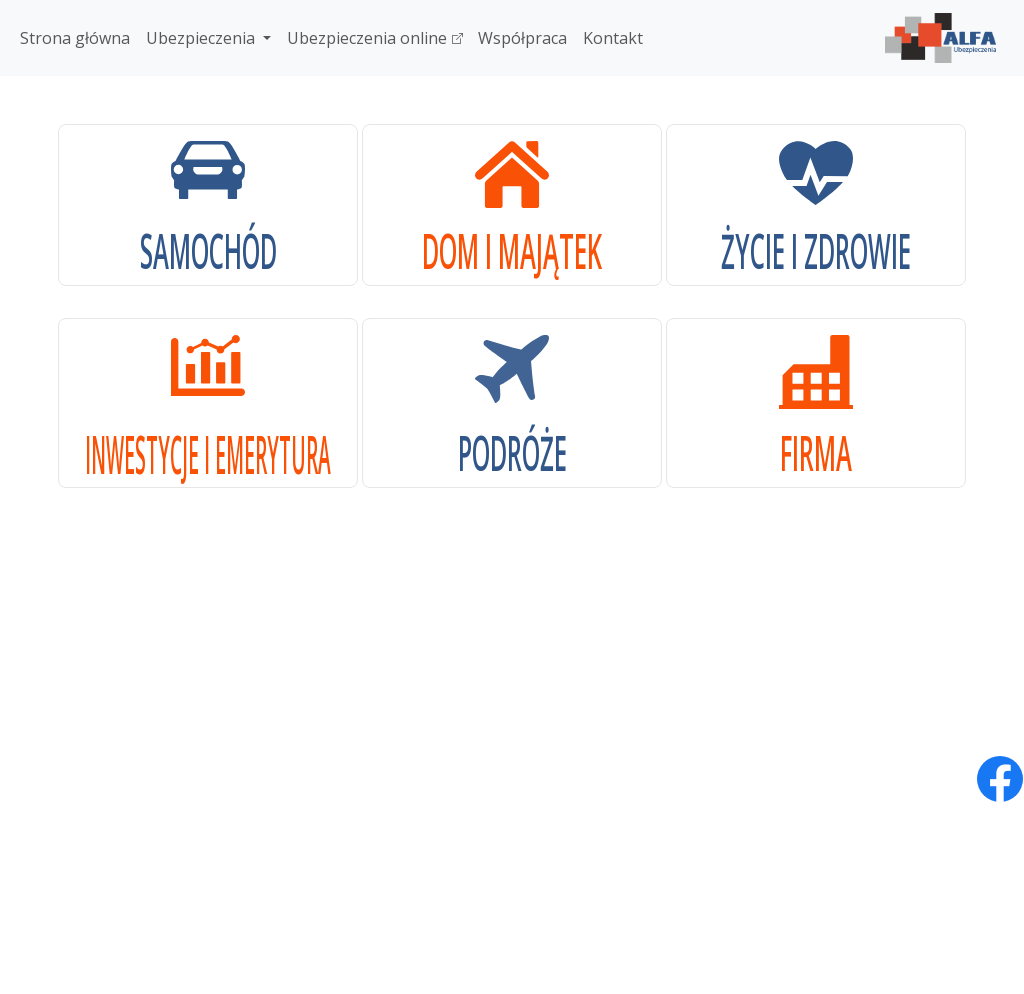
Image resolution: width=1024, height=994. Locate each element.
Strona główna (75, 38)
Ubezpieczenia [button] (202, 38)
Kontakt (613, 38)
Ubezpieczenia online (375, 38)
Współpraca (522, 38)
